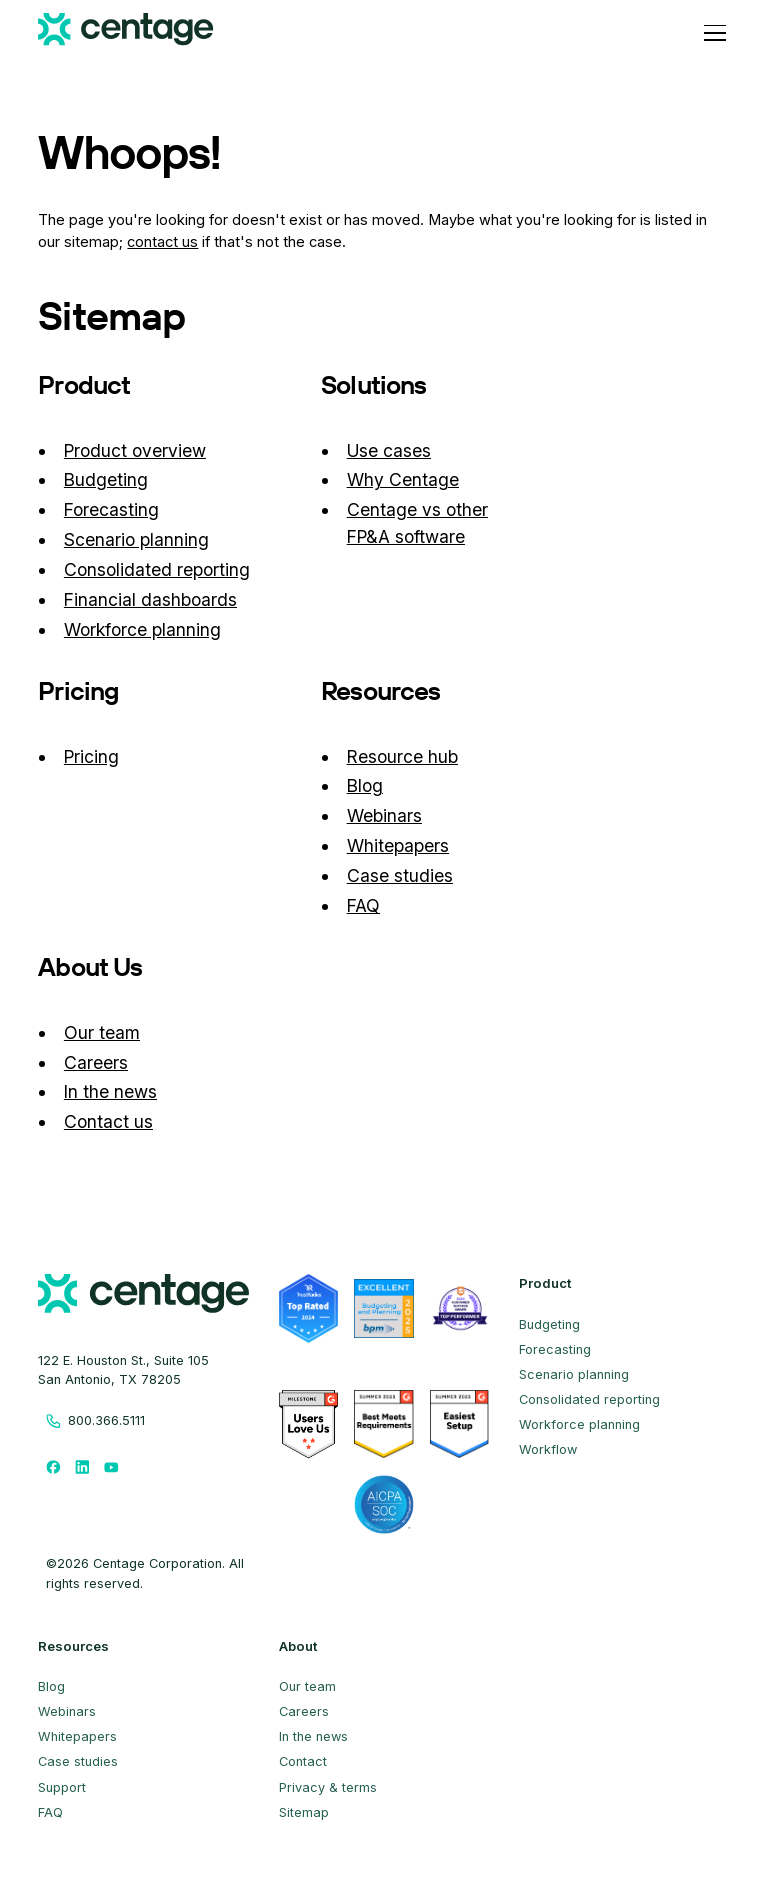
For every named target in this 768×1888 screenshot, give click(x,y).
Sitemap (304, 1812)
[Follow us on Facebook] (52, 1466)
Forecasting (111, 509)
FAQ (363, 905)
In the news (110, 1091)
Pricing (91, 756)
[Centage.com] (125, 32)
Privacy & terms (328, 1787)
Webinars (384, 815)
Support (62, 1787)
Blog (365, 785)
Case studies (400, 875)
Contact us (108, 1121)
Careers (96, 1062)
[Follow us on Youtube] (111, 1466)
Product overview (135, 450)
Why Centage (403, 479)
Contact (303, 1761)
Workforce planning (142, 629)
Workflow (548, 1449)
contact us (162, 242)
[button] (711, 33)
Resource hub (402, 756)
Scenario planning (136, 539)
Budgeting (106, 479)
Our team (102, 1032)
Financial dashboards (150, 599)
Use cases (389, 450)
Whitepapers (398, 845)
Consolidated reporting (157, 569)
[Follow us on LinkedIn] (82, 1466)
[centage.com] (143, 1297)
